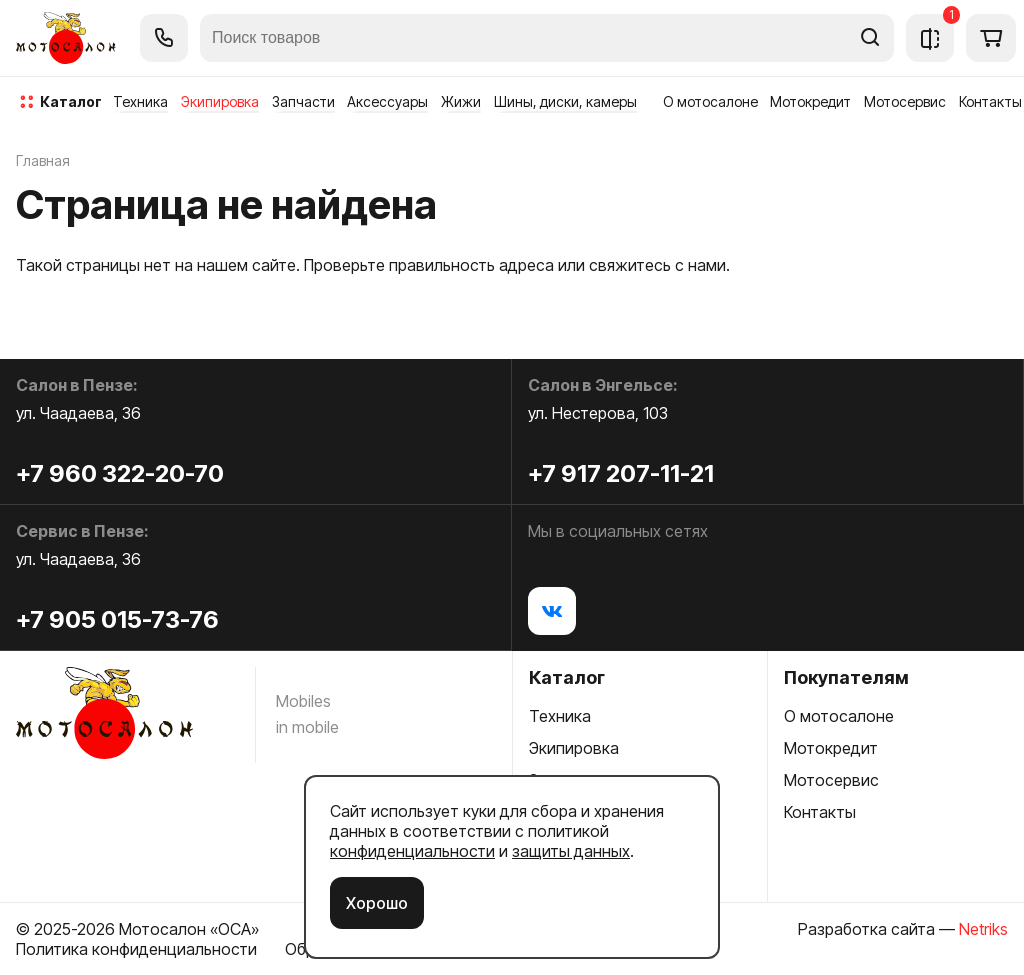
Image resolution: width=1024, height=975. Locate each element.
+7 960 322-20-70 (120, 473)
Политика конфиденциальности (136, 949)
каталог (71, 101)
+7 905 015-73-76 (117, 619)
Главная (43, 160)
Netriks (983, 929)
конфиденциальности (412, 851)
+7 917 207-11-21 (621, 473)
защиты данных (571, 851)
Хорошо (377, 903)
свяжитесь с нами (657, 265)
